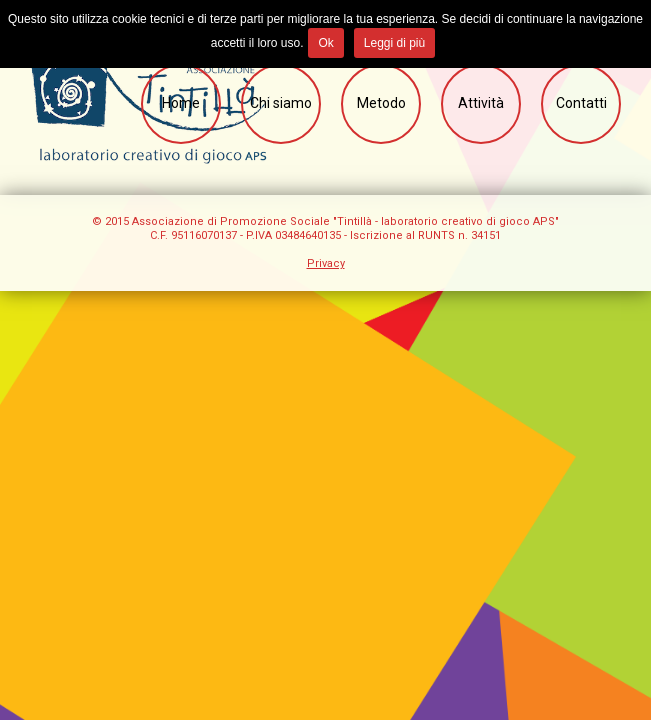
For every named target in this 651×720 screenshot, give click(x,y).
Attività (481, 103)
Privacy (326, 263)
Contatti (581, 103)
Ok (325, 43)
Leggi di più (394, 43)
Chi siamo (281, 103)
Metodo (381, 103)
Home (181, 103)
